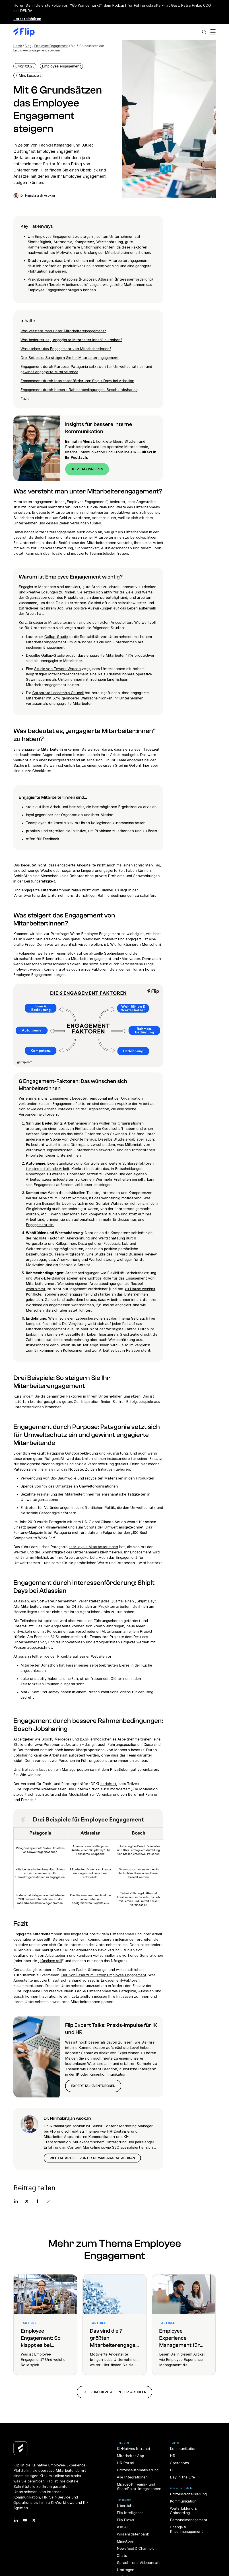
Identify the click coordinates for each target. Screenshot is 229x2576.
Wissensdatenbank (133, 2539)
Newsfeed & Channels (135, 2553)
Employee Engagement (51, 46)
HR (172, 2460)
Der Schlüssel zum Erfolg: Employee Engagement (103, 1975)
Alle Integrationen (132, 2482)
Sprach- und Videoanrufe (139, 2567)
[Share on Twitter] (28, 2203)
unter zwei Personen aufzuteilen (52, 1745)
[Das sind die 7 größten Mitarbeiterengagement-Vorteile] (114, 2326)
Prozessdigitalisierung (188, 2499)
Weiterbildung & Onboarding (183, 2515)
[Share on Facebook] (39, 2203)
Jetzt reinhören (27, 18)
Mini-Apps (125, 2546)
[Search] (204, 32)
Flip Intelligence (130, 2517)
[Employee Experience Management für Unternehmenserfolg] (184, 2326)
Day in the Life (182, 2482)
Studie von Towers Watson (57, 669)
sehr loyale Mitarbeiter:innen (93, 1547)
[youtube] (25, 2525)
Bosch (46, 1740)
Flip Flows (125, 2525)
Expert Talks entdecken (93, 2087)
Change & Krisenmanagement (186, 2534)
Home (17, 46)
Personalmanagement (188, 2525)
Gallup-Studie (56, 637)
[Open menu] (213, 32)
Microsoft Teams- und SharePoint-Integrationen (139, 2491)
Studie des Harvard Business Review (126, 1255)
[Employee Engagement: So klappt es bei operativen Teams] (45, 2326)
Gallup (50, 1300)
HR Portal (125, 2468)
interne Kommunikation (85, 2048)
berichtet (108, 1784)
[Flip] (24, 32)
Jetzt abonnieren (87, 470)
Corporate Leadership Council (58, 693)
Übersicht (125, 2510)
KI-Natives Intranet (133, 2453)
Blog (28, 46)
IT (171, 2475)
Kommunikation (183, 2453)
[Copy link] (49, 2203)
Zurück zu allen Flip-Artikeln (114, 2397)
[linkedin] (16, 2525)
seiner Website (92, 1657)
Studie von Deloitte (66, 1140)
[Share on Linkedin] (17, 2203)
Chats (122, 2560)
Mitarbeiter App (130, 2460)
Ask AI (122, 2532)
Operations (179, 2468)
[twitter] (34, 2525)
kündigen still (51, 1961)
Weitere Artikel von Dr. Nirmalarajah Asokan (92, 2160)
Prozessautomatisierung (138, 2475)
